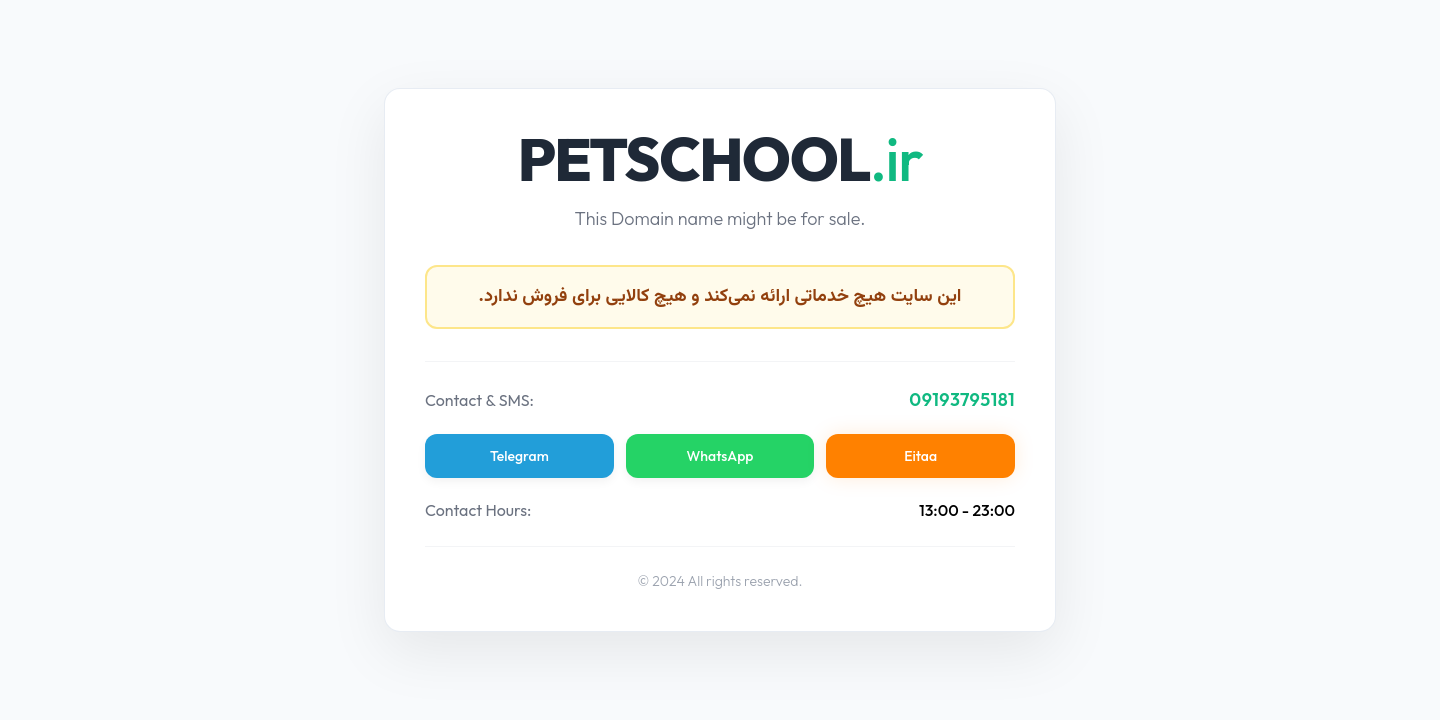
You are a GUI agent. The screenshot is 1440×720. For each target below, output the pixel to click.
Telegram (519, 456)
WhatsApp (720, 456)
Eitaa (920, 456)
